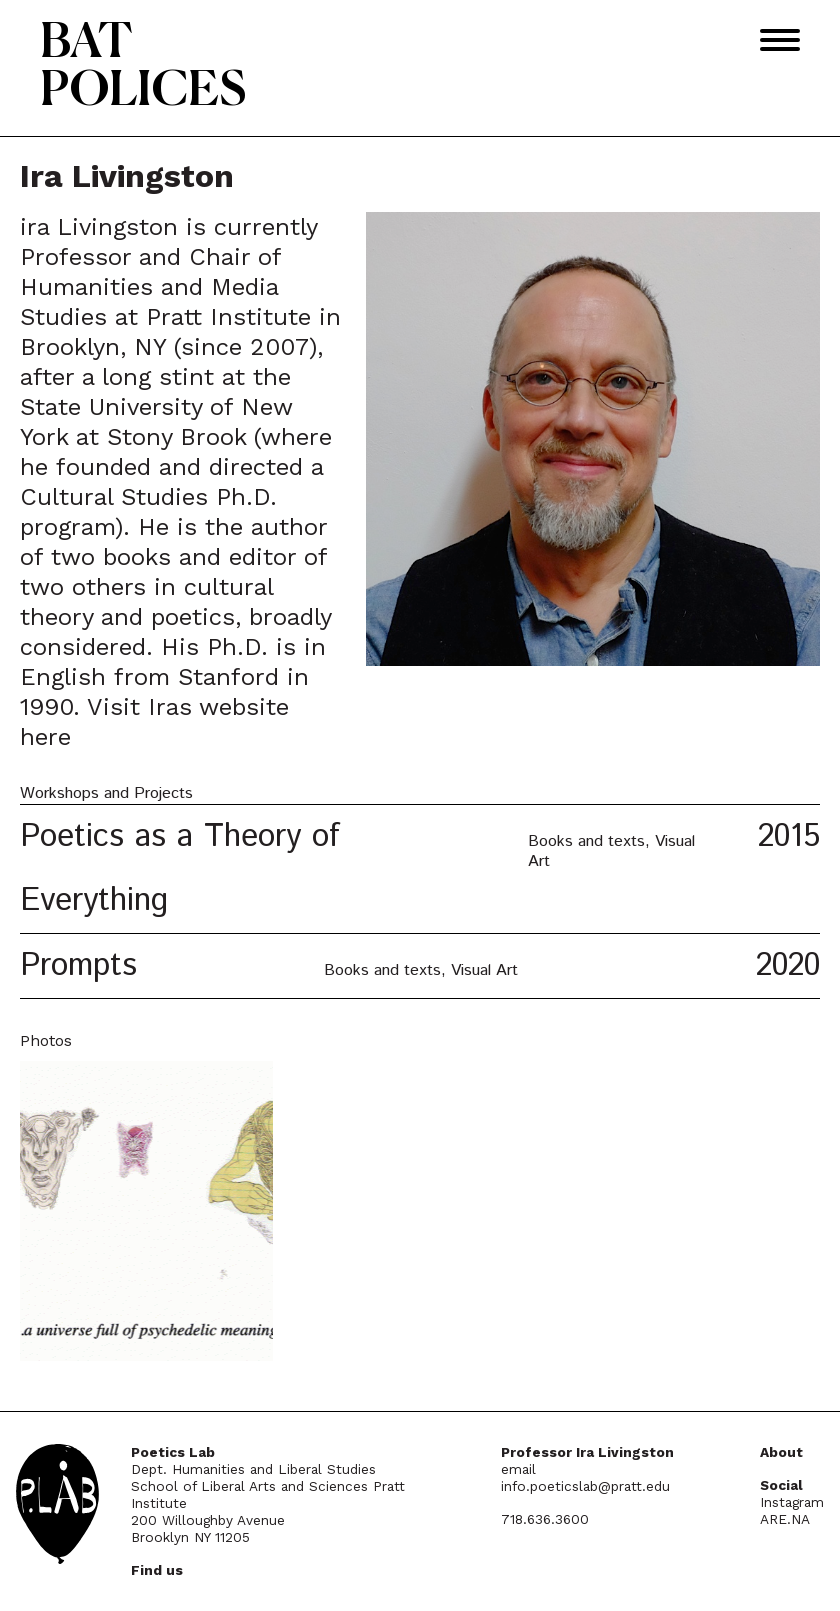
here (45, 737)
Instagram (792, 1502)
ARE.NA (785, 1519)
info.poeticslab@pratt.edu (585, 1486)
